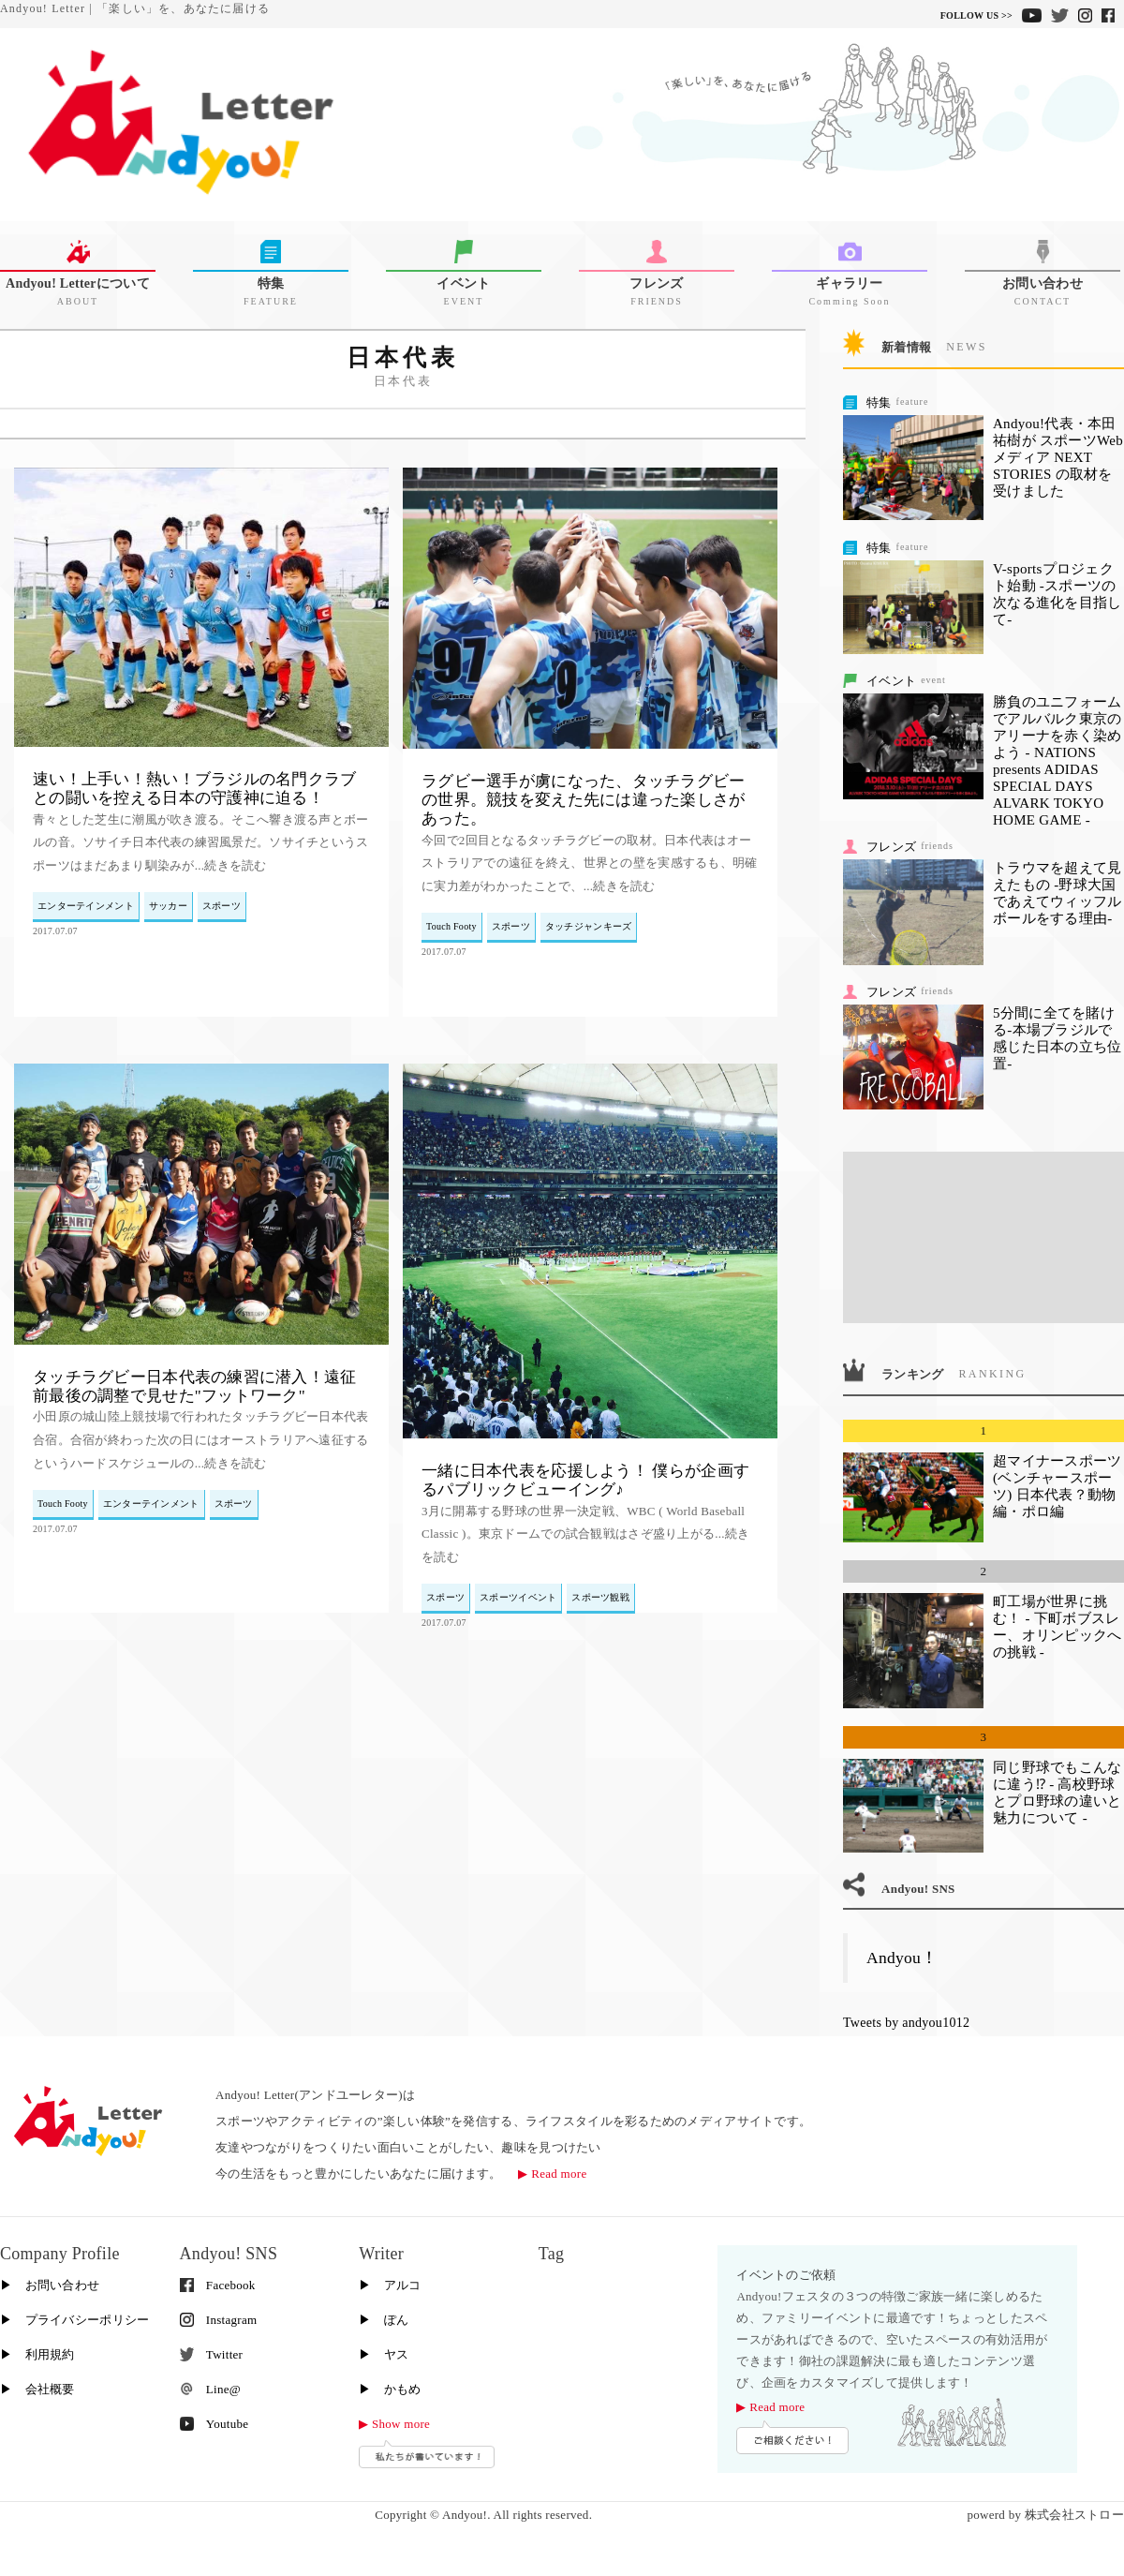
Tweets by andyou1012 (906, 2023)
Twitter (212, 2354)
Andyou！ (902, 1957)
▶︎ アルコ (390, 2285)
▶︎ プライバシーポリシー (74, 2320)
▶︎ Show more (394, 2424)
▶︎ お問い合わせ (49, 2285)
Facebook (218, 2285)
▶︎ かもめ (390, 2389)
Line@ (210, 2389)
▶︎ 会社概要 (37, 2389)
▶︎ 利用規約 (37, 2354)
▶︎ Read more (552, 2174)
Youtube (214, 2424)
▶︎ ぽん (383, 2320)
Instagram (219, 2320)
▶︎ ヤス (383, 2354)
